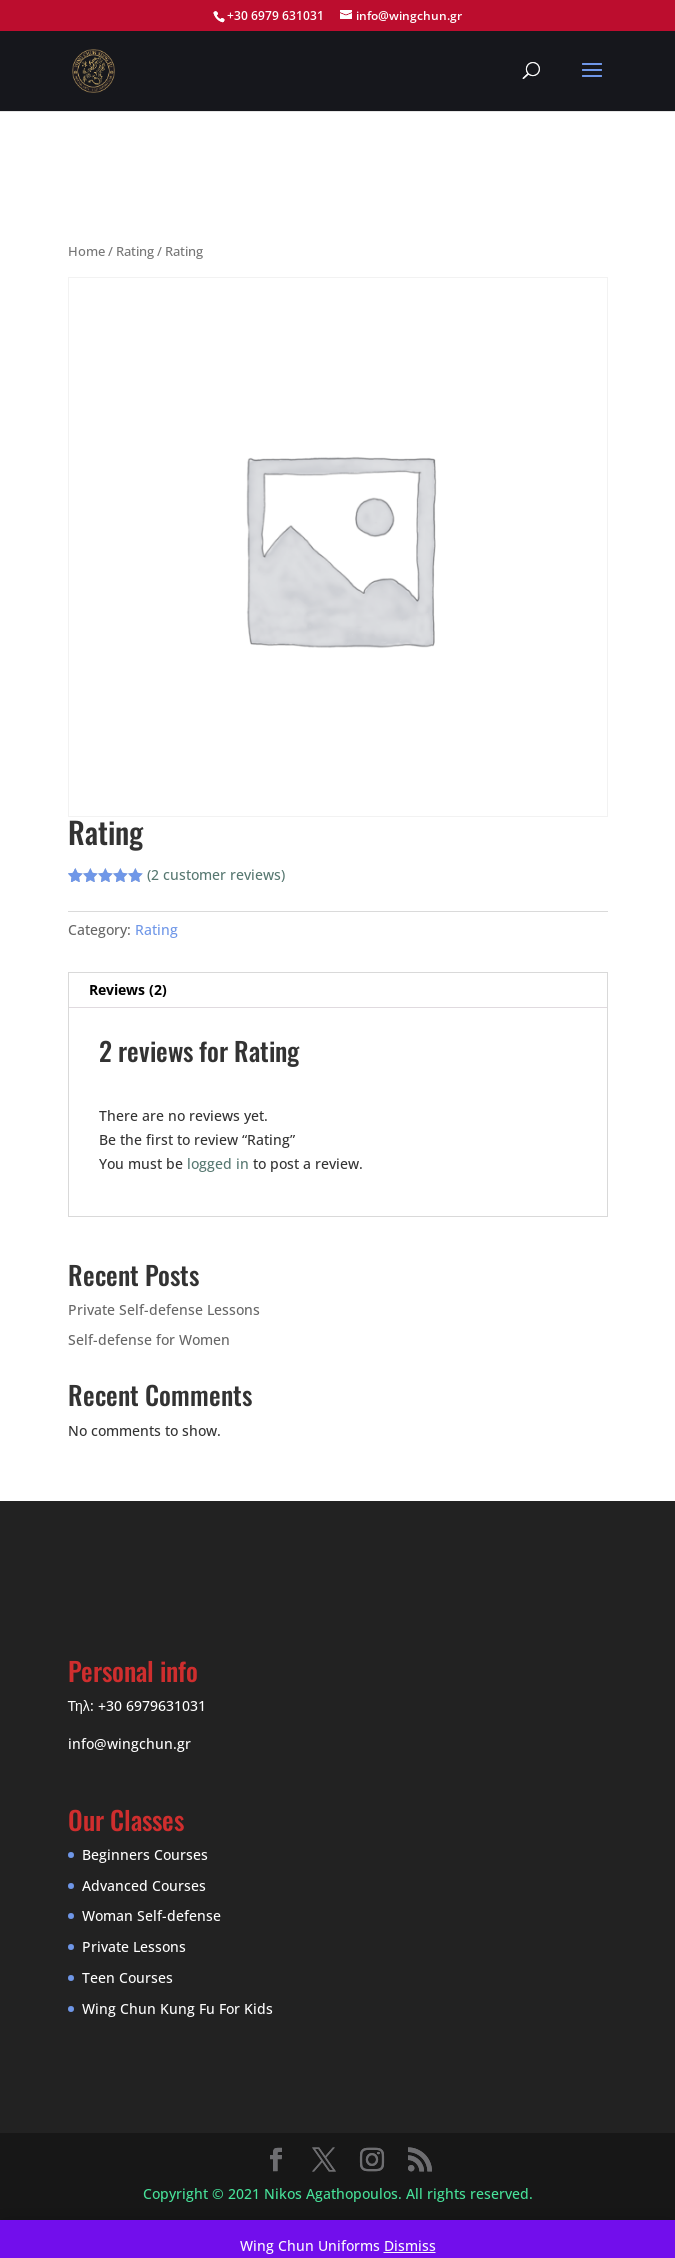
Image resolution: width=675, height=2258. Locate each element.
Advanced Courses (144, 1885)
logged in (218, 1163)
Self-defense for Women (149, 1339)
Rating (135, 251)
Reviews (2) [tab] (128, 989)
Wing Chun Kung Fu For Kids (177, 2008)
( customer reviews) (216, 874)
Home (86, 251)
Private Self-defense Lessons (164, 1309)
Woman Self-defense (151, 1915)
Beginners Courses (145, 1854)
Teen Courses (127, 1977)
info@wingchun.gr (129, 1743)
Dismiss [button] (410, 2245)
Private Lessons (134, 1946)
